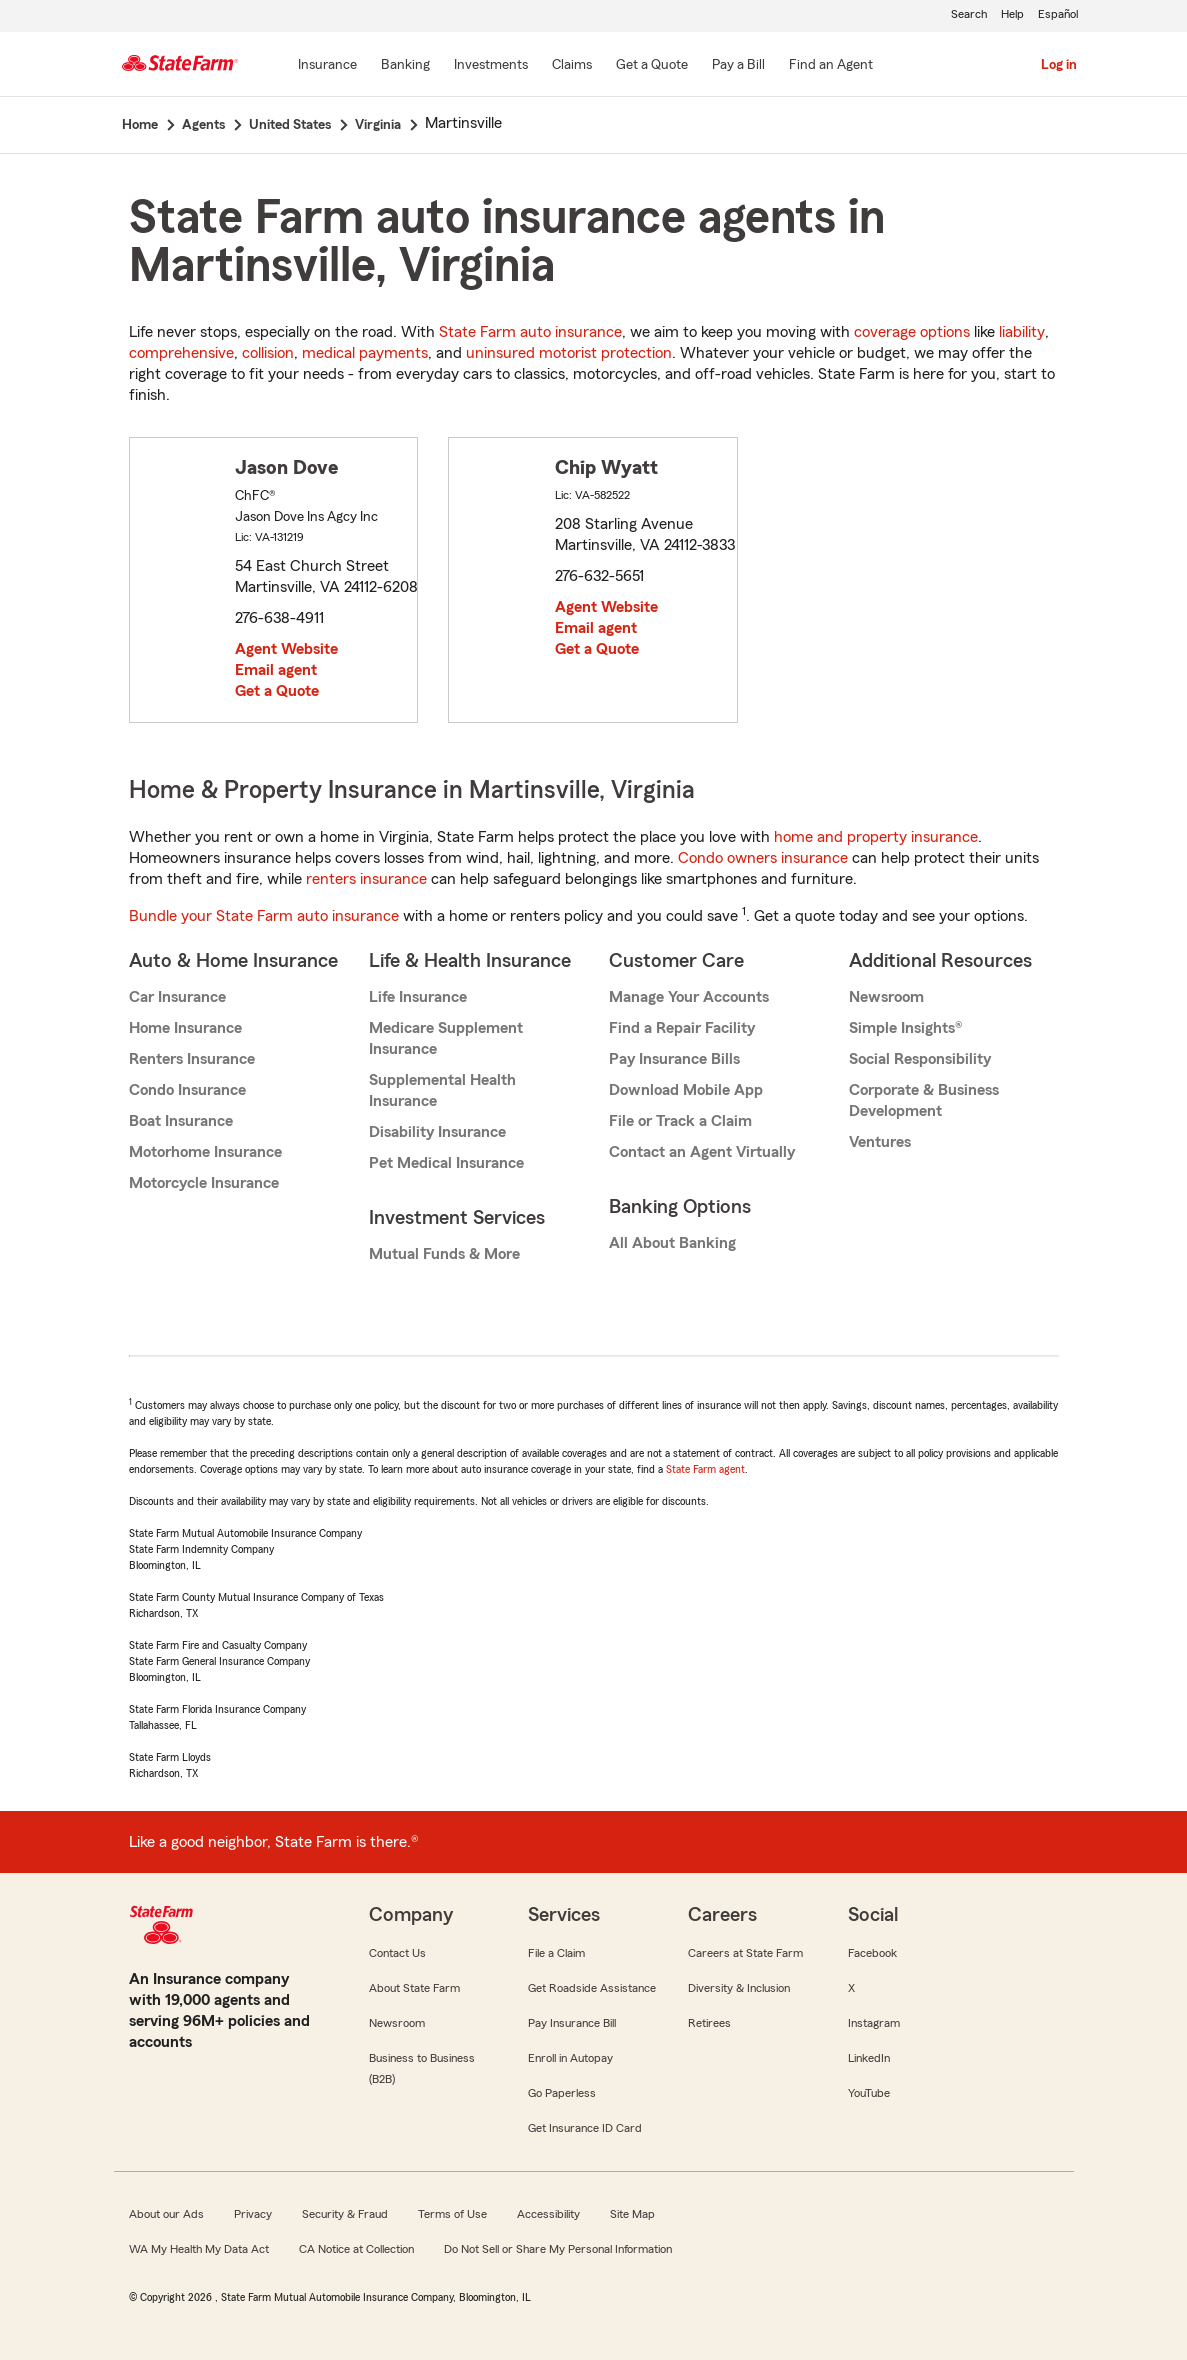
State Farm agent (705, 1469)
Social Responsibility (920, 1059)
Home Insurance (185, 1028)
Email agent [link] (276, 670)
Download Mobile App (686, 1090)
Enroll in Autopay (570, 2058)
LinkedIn (869, 2058)
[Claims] (572, 66)
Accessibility (548, 2214)
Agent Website (286, 649)
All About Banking (672, 1243)
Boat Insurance (181, 1121)
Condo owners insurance (763, 858)
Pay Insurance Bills (674, 1059)
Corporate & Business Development (924, 1100)
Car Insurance (177, 997)
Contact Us (397, 1953)
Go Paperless (562, 2093)
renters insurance (366, 879)
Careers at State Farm (745, 1953)
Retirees (709, 2023)
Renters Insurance (192, 1059)
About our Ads (166, 2214)
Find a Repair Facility (682, 1028)
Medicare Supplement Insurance (446, 1038)
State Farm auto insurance (530, 332)
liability (1022, 332)
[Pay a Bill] (738, 66)
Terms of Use (452, 2214)
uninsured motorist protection (569, 353)
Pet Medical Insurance (446, 1163)
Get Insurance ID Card (585, 2128)
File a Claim (556, 1953)
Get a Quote (277, 691)
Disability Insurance (437, 1132)
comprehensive (181, 353)
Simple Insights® (905, 1028)
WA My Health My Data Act (199, 2249)
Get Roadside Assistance (592, 1988)
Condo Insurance (187, 1090)
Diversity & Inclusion (739, 1988)
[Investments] (491, 66)
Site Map (632, 2214)
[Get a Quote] (652, 66)
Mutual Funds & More (444, 1254)
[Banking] (405, 66)
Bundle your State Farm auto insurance (264, 916)
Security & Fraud (345, 2214)
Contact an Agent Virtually (702, 1152)
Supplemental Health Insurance (442, 1090)
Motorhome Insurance (205, 1152)
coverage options (912, 332)
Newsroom (886, 997)
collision (268, 353)
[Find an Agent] (831, 66)
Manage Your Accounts (689, 997)
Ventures (880, 1142)
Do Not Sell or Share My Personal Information (558, 2249)
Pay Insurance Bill (572, 2023)
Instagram (874, 2023)
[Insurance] (327, 66)
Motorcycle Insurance (204, 1183)
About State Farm (414, 1988)
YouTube (869, 2093)
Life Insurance (418, 997)
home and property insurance (876, 837)
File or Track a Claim (680, 1121)
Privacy (253, 2214)
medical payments (365, 353)
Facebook (872, 1953)
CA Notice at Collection (356, 2249)
